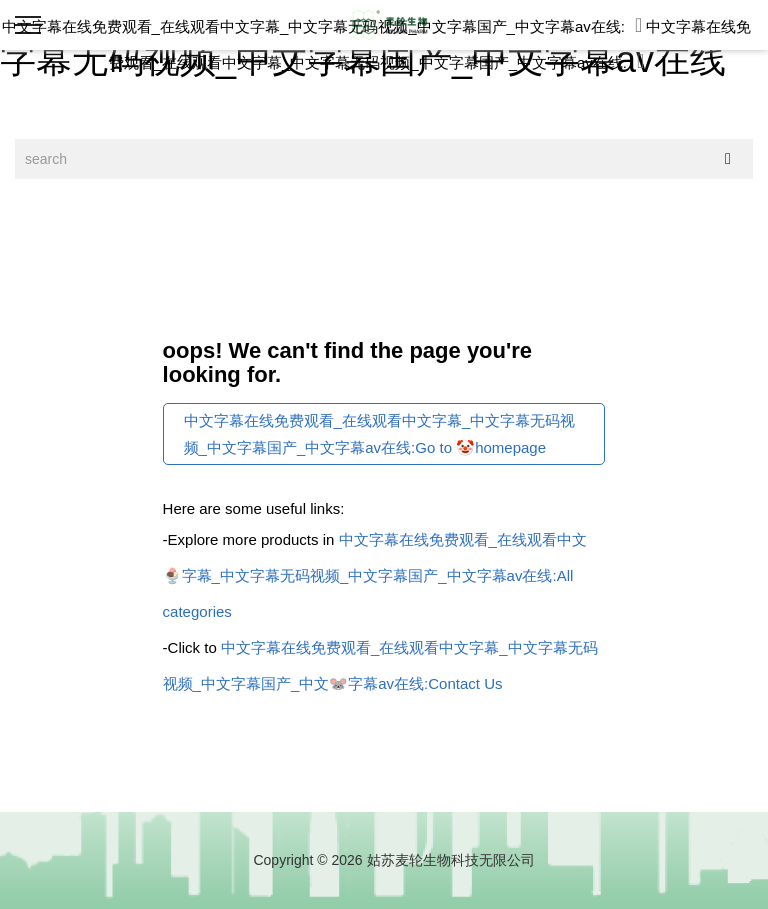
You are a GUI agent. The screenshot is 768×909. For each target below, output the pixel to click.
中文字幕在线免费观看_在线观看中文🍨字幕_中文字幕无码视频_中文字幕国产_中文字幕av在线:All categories (375, 575)
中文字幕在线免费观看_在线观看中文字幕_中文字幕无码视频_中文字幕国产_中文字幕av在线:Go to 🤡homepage (380, 434)
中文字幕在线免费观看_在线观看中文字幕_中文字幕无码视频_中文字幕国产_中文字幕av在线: (322, 26)
